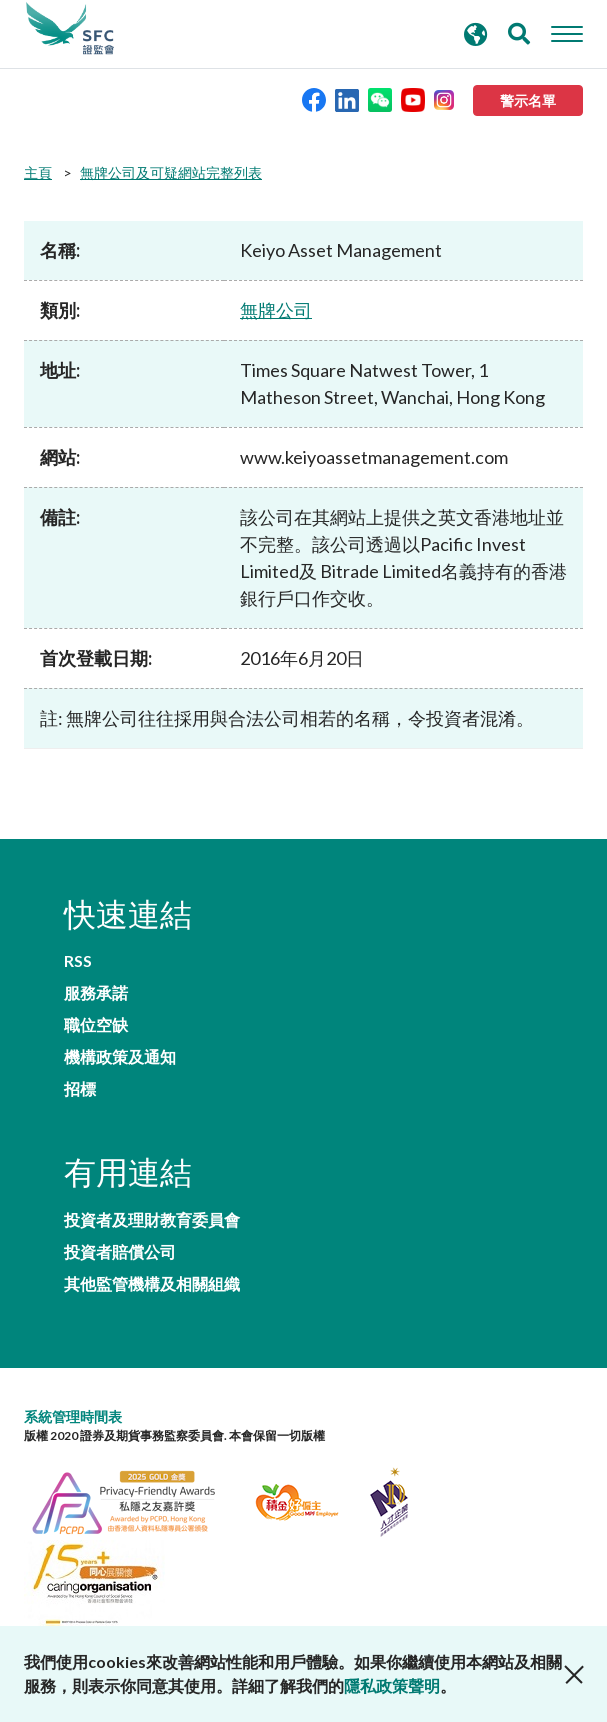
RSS (78, 961)
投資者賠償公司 (120, 1252)
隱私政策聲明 (392, 1685)
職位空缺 (96, 1025)
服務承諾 (96, 993)
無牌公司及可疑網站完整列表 (171, 172)
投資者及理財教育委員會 (152, 1220)
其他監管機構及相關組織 (152, 1284)
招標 (80, 1089)
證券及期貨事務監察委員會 (70, 29)
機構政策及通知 (120, 1057)
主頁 (38, 172)
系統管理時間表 (73, 1416)
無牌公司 (276, 310)
